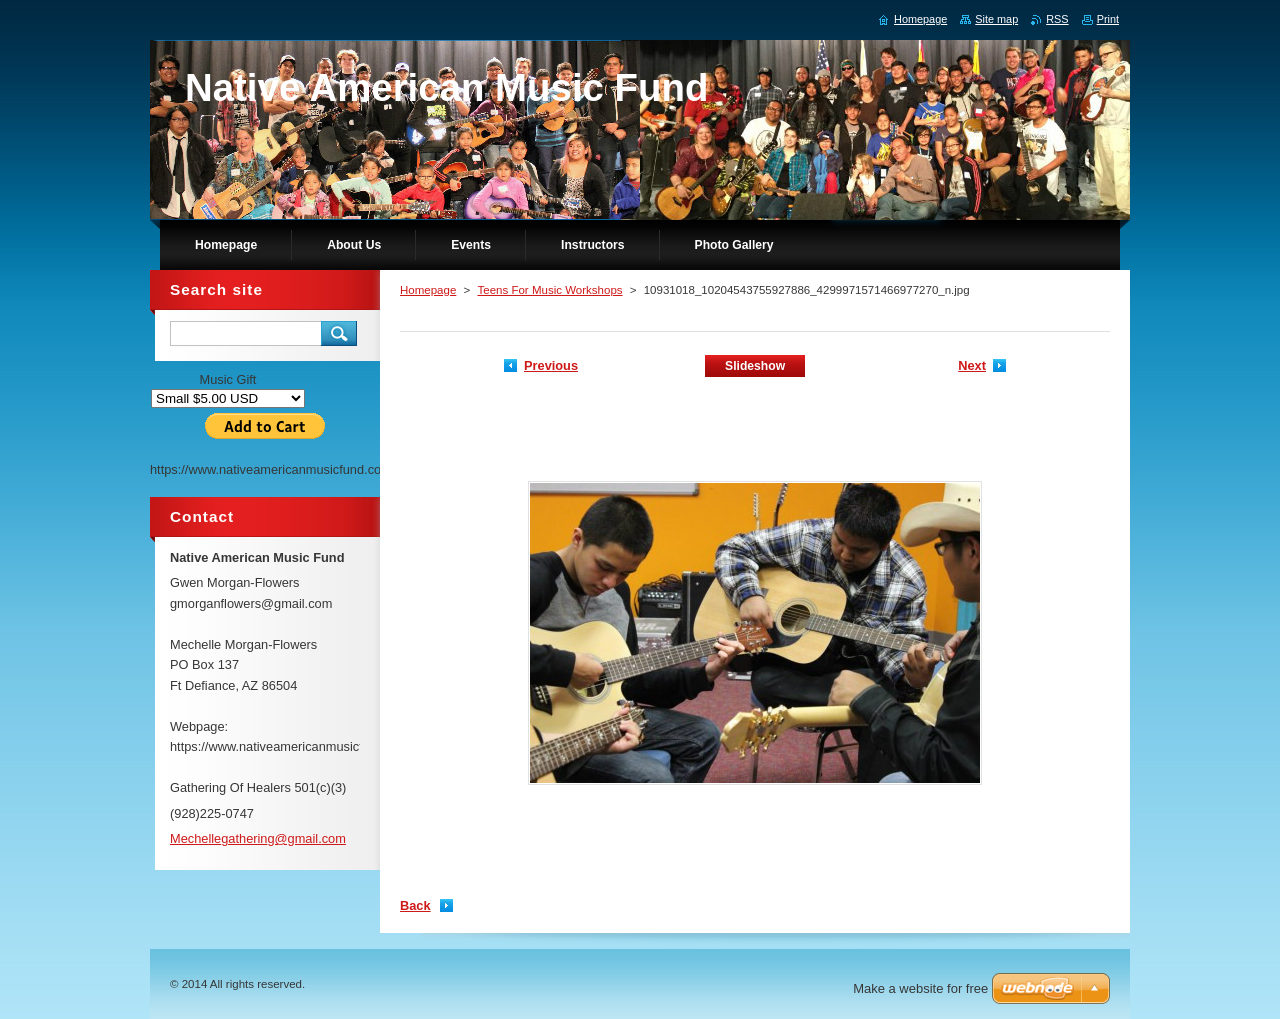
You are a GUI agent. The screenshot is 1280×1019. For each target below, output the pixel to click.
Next (972, 365)
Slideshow (755, 366)
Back (415, 905)
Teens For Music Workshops (549, 290)
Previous (551, 365)
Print (1108, 19)
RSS (1057, 19)
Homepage (428, 290)
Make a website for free (920, 988)
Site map (996, 19)
